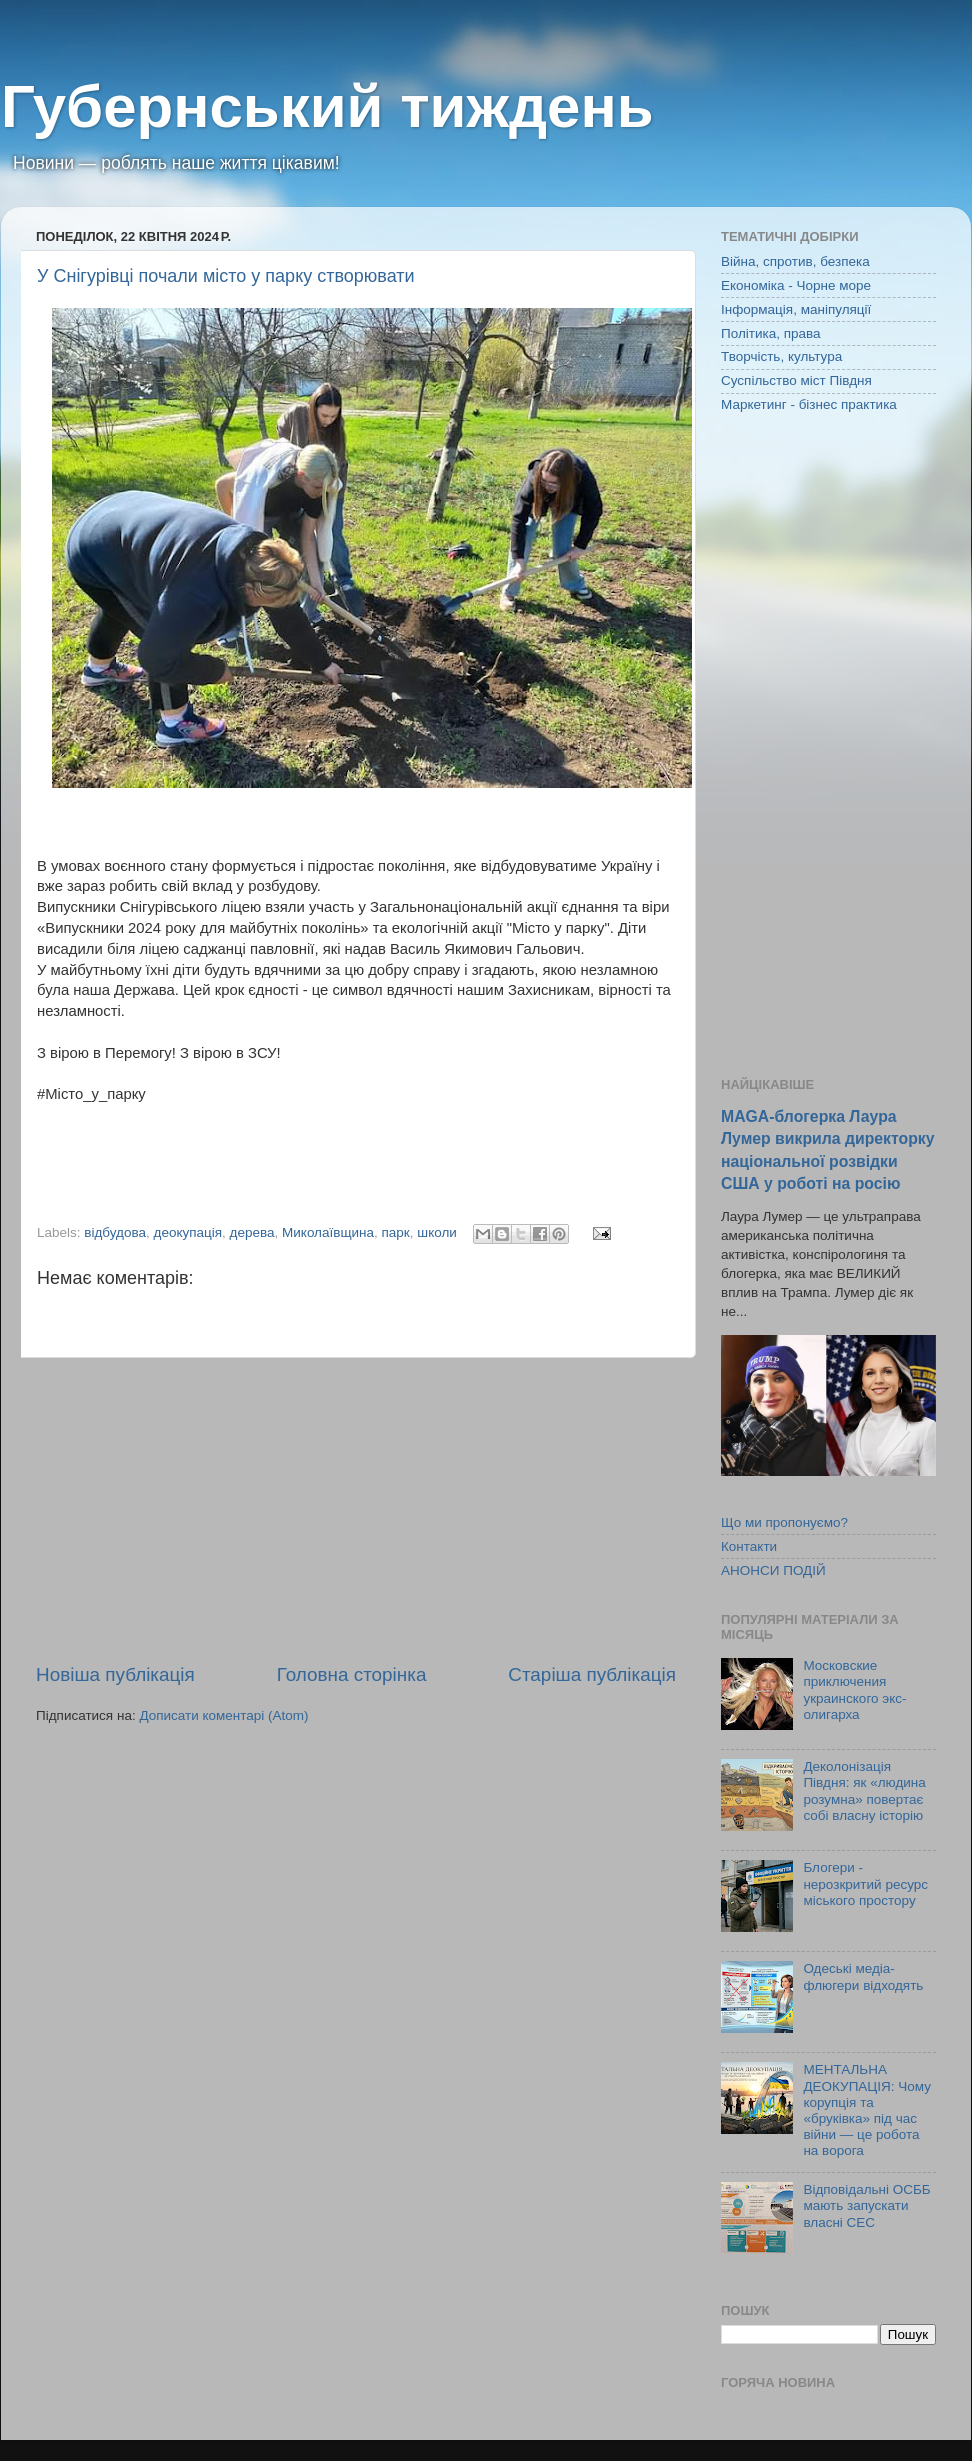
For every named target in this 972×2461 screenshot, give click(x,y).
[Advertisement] (356, 1510)
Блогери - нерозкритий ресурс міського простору (865, 1883)
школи (437, 1232)
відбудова (115, 1232)
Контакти (749, 1546)
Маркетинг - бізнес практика (809, 404)
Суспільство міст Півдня (796, 380)
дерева (252, 1232)
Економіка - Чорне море (796, 285)
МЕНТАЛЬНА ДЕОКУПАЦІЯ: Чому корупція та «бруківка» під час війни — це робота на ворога (867, 2110)
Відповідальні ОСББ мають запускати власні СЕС (866, 2205)
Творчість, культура (781, 356)
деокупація (188, 1232)
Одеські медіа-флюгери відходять (863, 1976)
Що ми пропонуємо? (784, 1522)
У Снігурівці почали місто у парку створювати (226, 276)
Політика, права (771, 333)
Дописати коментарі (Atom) (223, 1715)
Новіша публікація (115, 1674)
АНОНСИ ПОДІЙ (773, 1570)
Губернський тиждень (327, 106)
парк (396, 1232)
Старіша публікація (592, 1674)
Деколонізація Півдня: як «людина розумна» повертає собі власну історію (864, 1791)
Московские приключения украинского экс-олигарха (854, 1690)
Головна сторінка (352, 1674)
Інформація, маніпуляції (796, 309)
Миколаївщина (328, 1232)
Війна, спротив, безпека (795, 261)
